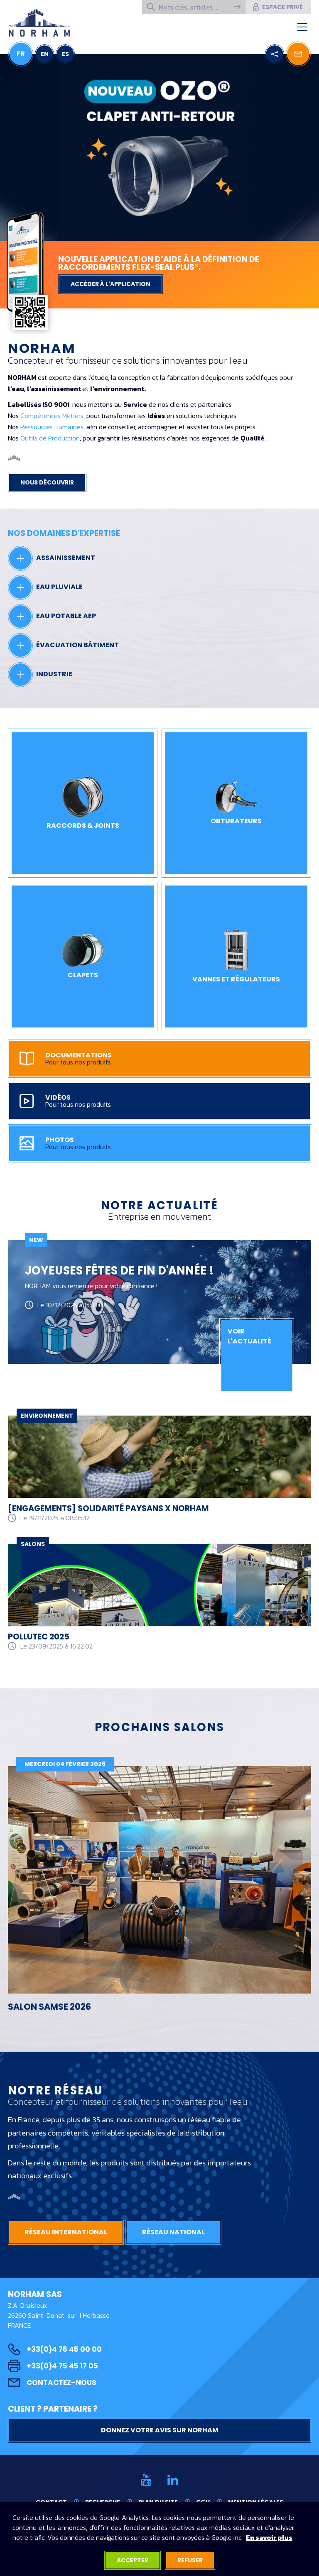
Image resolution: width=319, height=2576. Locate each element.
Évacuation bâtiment (63, 645)
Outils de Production (50, 438)
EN (45, 54)
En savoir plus (269, 2537)
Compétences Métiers (51, 416)
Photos (153, 1143)
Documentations (153, 1058)
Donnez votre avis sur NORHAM (159, 2430)
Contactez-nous (52, 2383)
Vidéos (153, 1101)
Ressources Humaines (51, 427)
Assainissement (51, 558)
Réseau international (66, 2232)
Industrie (40, 674)
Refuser (190, 2560)
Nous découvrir (47, 482)
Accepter (132, 2560)
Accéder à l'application (110, 284)
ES (65, 54)
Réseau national (173, 2232)
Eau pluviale (45, 587)
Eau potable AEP (52, 616)
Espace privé (277, 7)
